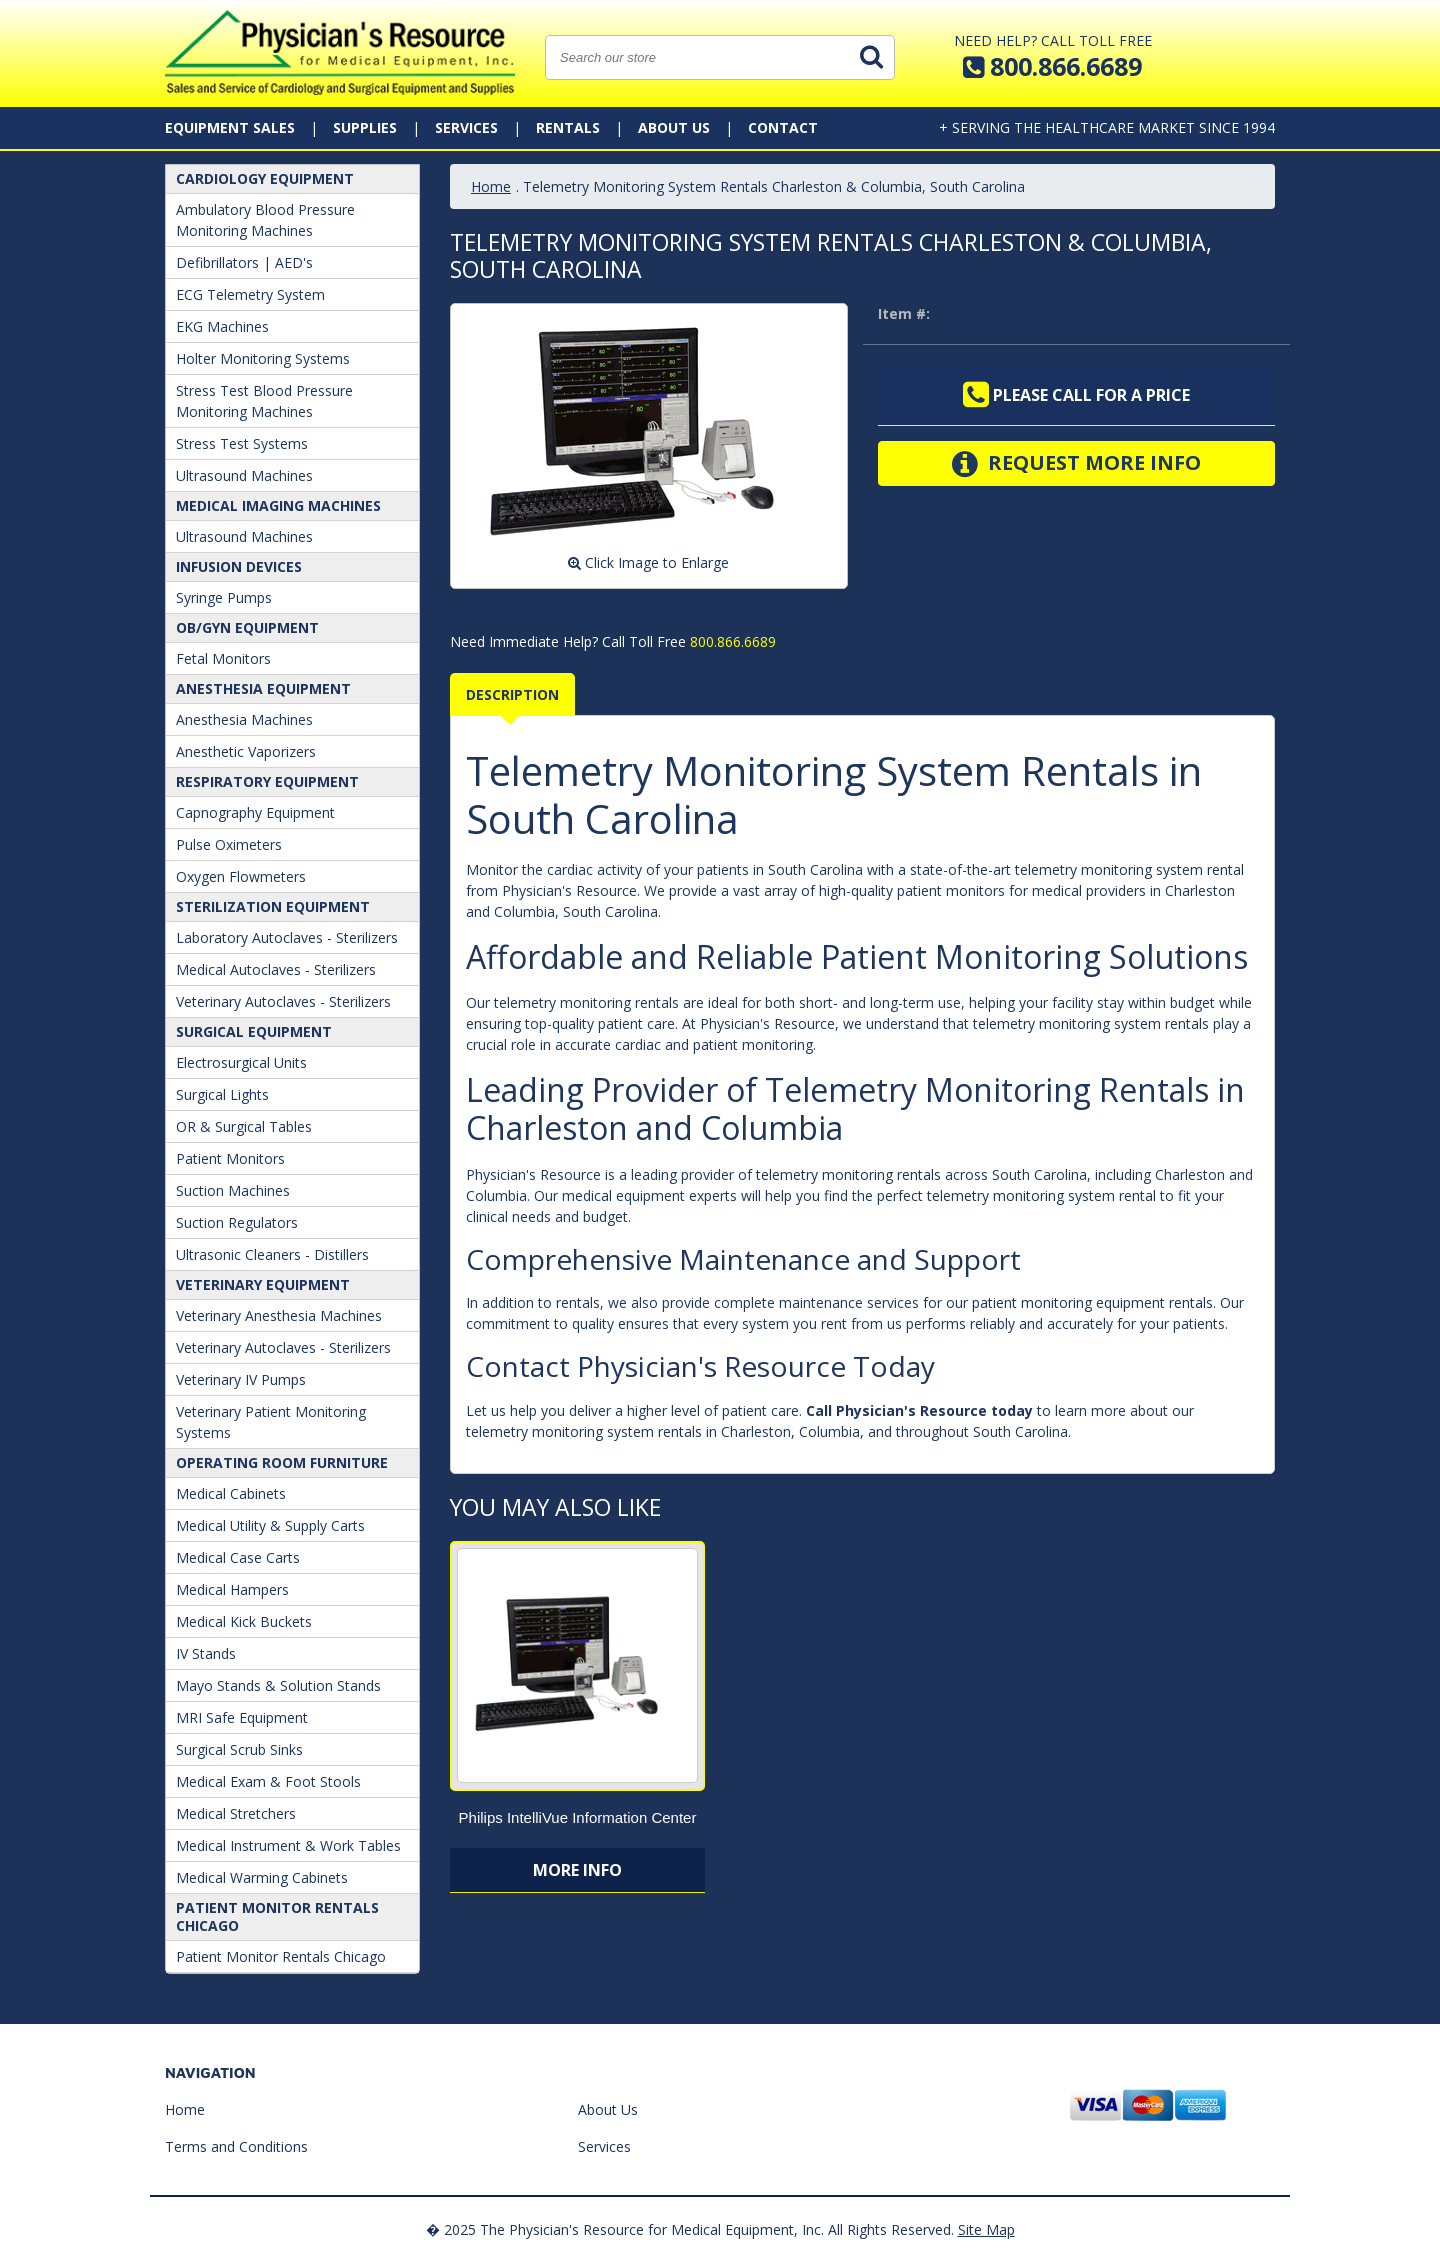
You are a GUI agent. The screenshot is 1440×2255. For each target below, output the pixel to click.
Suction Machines (233, 1190)
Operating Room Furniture (282, 1462)
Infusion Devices (239, 566)
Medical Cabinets (231, 1493)
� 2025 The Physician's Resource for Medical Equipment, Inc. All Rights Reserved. (690, 2229)
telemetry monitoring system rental (1129, 869)
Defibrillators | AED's (244, 262)
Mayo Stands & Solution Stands (278, 1685)
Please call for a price (1076, 395)
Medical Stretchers (236, 1813)
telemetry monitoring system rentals (1091, 1023)
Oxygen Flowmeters (241, 876)
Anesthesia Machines (244, 719)
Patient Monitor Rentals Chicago (277, 1916)
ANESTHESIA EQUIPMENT (263, 688)
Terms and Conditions (236, 2146)
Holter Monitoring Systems (263, 358)
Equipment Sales (230, 127)
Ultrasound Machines (244, 475)
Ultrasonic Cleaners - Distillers (272, 1254)
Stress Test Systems (242, 443)
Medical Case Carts (238, 1557)
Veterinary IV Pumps (241, 1379)
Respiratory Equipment (267, 781)
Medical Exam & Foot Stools (268, 1781)
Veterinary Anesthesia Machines (279, 1315)
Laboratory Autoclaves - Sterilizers (287, 937)
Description (512, 694)
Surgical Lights (222, 1094)
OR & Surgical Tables (244, 1126)
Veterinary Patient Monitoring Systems (271, 1422)
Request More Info (1076, 464)
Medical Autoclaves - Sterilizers (276, 969)
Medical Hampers (232, 1589)
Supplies (365, 127)
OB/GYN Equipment (247, 627)
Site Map (986, 2229)
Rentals (568, 127)
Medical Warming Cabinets (262, 1877)
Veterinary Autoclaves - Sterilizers (283, 1001)
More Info (577, 1870)
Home (491, 186)
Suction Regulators (237, 1222)
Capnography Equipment (255, 812)
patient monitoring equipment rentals (1092, 1302)
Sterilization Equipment (273, 906)
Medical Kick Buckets (244, 1621)
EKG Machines (222, 326)
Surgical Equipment (254, 1031)
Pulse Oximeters (229, 844)
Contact (783, 127)
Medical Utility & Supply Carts (270, 1525)
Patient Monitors (230, 1158)
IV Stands (206, 1653)
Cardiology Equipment (265, 178)
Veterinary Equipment (263, 1284)
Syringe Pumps (224, 597)
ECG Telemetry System (250, 294)
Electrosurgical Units (241, 1062)
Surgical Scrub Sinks (239, 1749)
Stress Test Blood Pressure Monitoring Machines (264, 401)
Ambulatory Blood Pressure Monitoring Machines (265, 220)
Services (466, 127)
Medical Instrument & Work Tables (288, 1845)
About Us (674, 127)
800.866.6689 (731, 641)
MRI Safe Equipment (242, 1717)
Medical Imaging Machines (278, 505)
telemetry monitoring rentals (848, 1174)
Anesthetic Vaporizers (246, 751)
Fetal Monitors (223, 658)
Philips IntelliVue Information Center (578, 1817)
